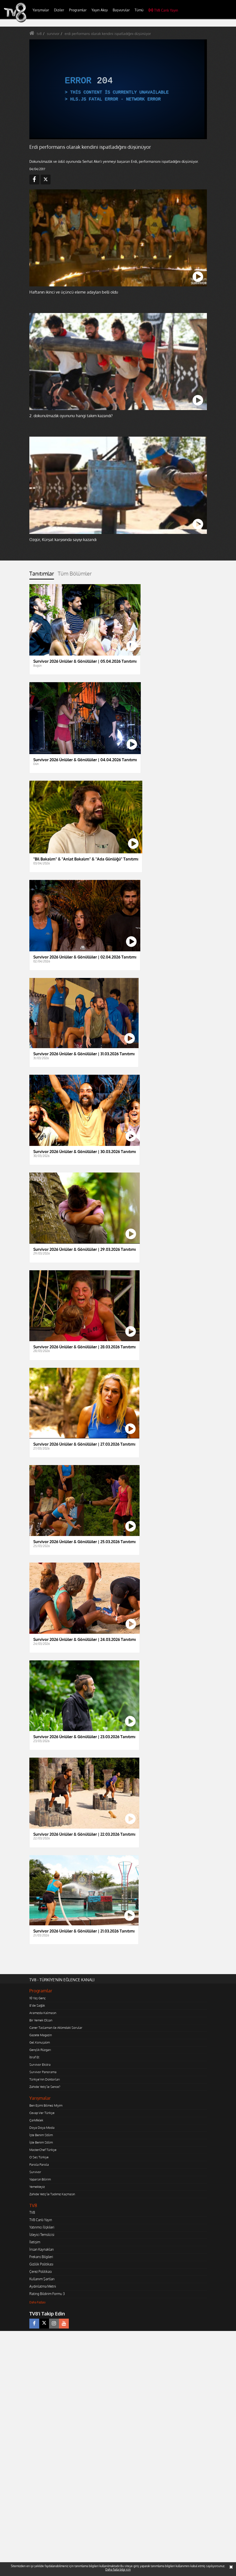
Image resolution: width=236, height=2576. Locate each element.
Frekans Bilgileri (41, 2257)
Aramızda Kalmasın (42, 2013)
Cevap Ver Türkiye (41, 2113)
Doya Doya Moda (41, 2128)
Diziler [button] (59, 10)
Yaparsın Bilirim (40, 2179)
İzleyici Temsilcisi (41, 2234)
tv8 (39, 34)
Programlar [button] (78, 10)
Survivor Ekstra (40, 2064)
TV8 (32, 2212)
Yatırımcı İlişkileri (41, 2227)
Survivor (35, 2172)
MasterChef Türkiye (42, 2150)
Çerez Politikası (40, 2271)
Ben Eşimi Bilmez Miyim (45, 2105)
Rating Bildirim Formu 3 (47, 2294)
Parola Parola (39, 2164)
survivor (53, 34)
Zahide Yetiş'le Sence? (44, 2087)
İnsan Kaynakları (41, 2249)
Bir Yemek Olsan (40, 2020)
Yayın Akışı (99, 10)
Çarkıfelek (36, 2120)
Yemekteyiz (37, 2187)
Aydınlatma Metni (42, 2286)
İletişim (34, 2242)
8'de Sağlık (37, 2005)
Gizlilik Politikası (41, 2264)
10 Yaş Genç (37, 1998)
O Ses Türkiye (39, 2157)
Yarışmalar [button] (41, 10)
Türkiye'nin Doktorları (44, 2079)
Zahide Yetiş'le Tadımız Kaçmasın (52, 2194)
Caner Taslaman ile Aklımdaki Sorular (55, 2028)
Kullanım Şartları (41, 2279)
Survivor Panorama (42, 2072)
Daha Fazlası (37, 2302)
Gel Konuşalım (39, 2042)
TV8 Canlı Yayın (163, 10)
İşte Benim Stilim (41, 2135)
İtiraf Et (34, 2057)
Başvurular (121, 10)
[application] (116, 88)
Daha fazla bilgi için (118, 2569)
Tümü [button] (139, 10)
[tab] (41, 574)
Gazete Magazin (40, 2035)
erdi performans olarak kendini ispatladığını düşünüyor (108, 34)
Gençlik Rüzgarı (40, 2050)
